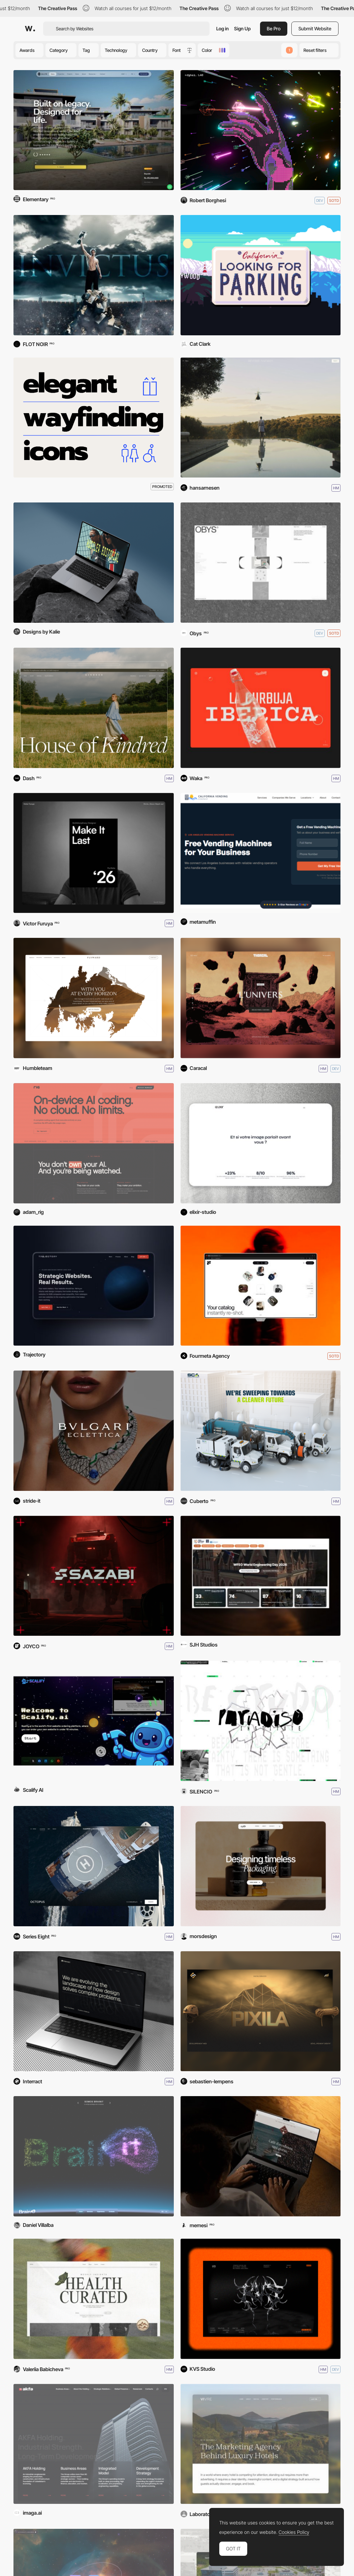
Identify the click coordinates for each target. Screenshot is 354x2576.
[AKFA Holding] (93, 2444)
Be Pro (274, 28)
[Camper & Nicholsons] (93, 1866)
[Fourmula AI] (261, 1286)
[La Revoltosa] (261, 708)
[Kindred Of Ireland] (93, 708)
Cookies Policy (294, 2532)
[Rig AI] (93, 1143)
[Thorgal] (261, 998)
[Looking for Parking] (261, 275)
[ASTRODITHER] (261, 130)
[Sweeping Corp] (261, 1431)
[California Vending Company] (261, 853)
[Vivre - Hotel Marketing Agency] (261, 2444)
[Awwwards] (30, 28)
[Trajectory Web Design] (93, 1286)
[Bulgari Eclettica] (93, 1431)
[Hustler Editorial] (93, 562)
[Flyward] (93, 998)
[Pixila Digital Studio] (261, 2011)
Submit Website (314, 28)
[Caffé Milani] (261, 2156)
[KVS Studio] (261, 2299)
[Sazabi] (93, 1576)
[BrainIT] (93, 2156)
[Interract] (93, 2011)
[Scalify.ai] (93, 1721)
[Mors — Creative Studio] (261, 1866)
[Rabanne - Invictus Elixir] (93, 275)
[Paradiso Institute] (261, 1721)
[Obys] (261, 562)
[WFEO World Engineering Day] (261, 1576)
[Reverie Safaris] (261, 418)
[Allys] (93, 130)
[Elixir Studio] (261, 1143)
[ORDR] (93, 2299)
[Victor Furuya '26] (93, 853)
